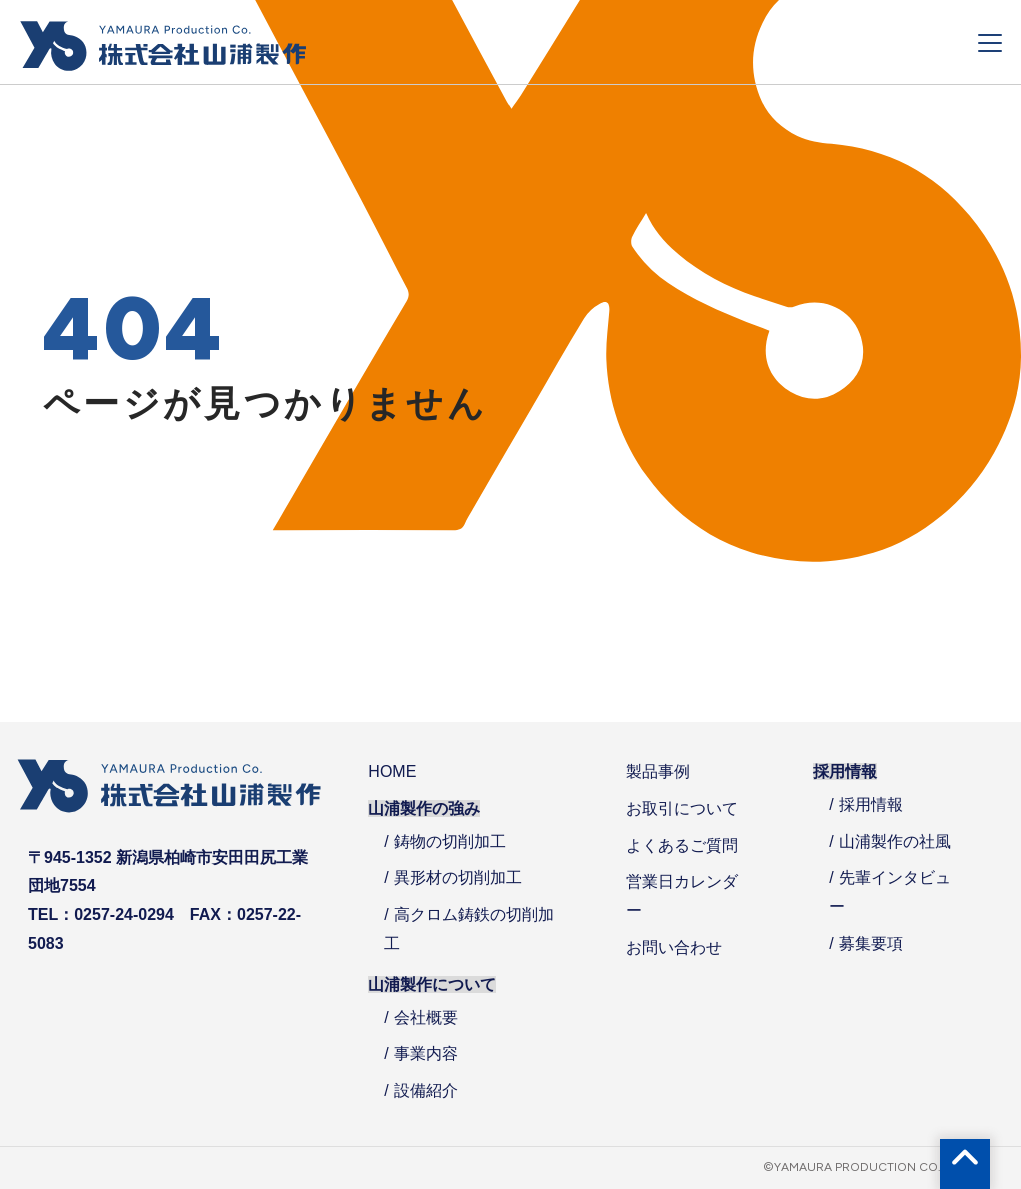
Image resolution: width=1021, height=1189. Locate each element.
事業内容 (426, 1053)
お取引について (682, 808)
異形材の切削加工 (458, 877)
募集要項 (871, 943)
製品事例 (658, 771)
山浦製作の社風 (895, 841)
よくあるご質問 (682, 845)
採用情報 (871, 804)
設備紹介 (426, 1090)
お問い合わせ (674, 947)
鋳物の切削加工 (450, 841)
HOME (392, 771)
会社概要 (426, 1017)
